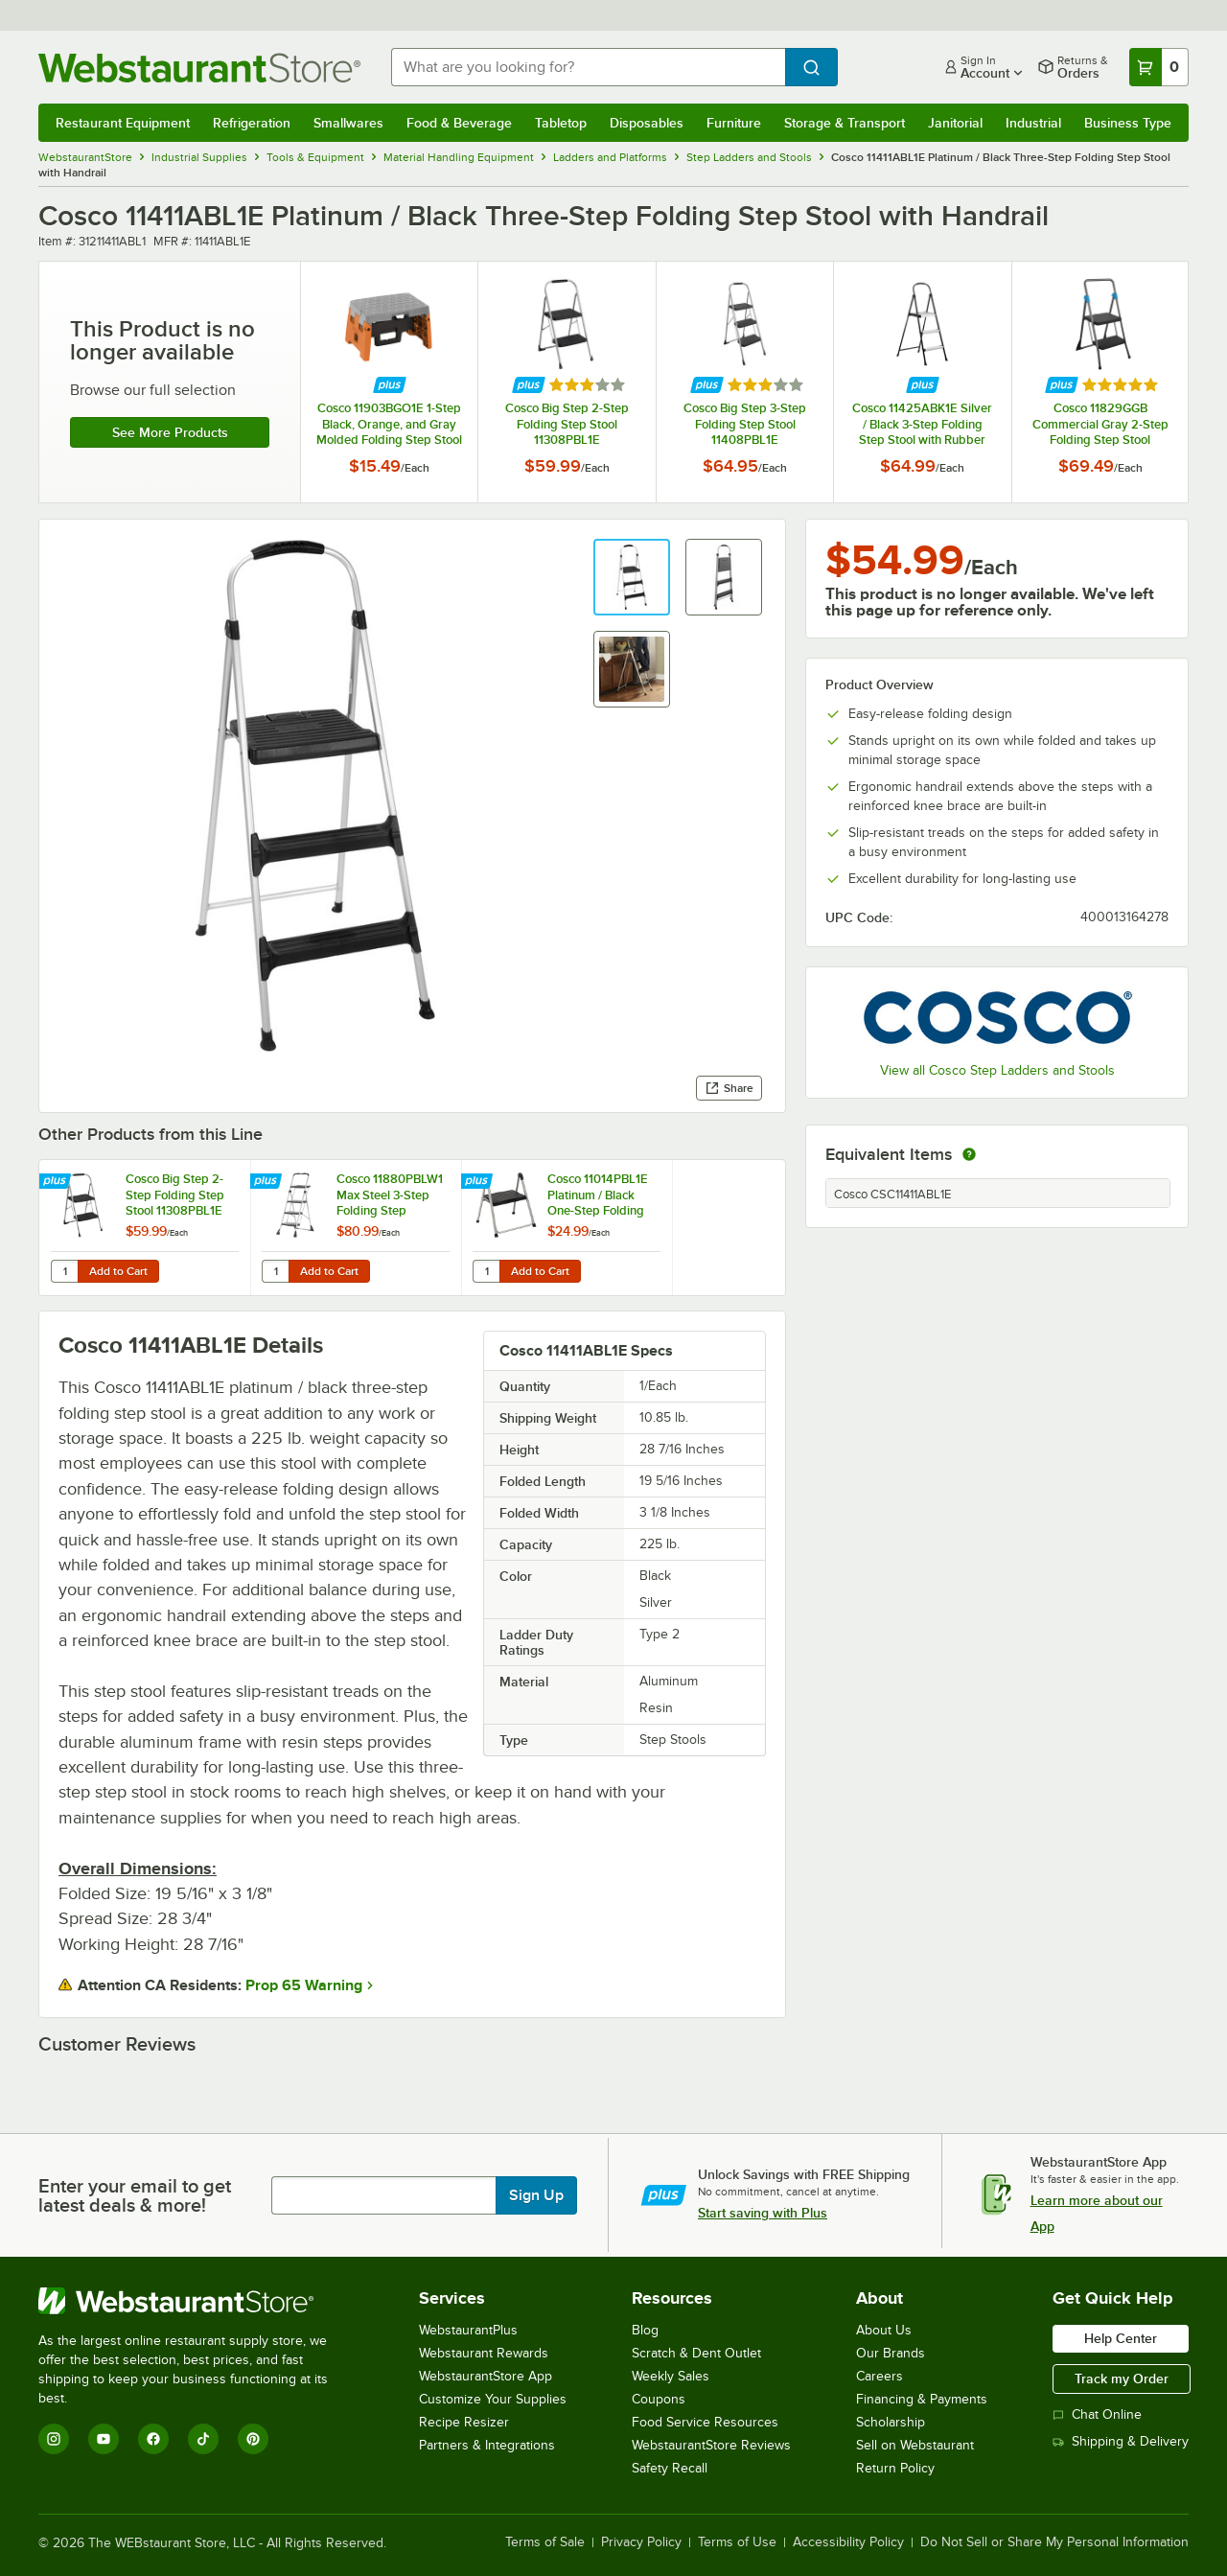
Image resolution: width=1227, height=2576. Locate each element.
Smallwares (348, 122)
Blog (645, 2330)
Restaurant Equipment (123, 122)
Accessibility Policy (848, 2542)
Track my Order (1122, 2378)
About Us (884, 2330)
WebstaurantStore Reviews (711, 2445)
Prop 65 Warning (303, 1985)
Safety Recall (669, 2468)
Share (729, 1088)
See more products (170, 432)
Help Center (1120, 2338)
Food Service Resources (705, 2422)
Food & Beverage (459, 122)
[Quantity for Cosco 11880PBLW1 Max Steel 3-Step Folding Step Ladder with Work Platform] (275, 1271)
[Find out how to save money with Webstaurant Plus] (389, 385)
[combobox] (588, 67)
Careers (879, 2376)
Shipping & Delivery (1121, 2441)
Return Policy (895, 2468)
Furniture (733, 122)
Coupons (658, 2399)
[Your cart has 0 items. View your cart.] (1159, 67)
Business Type (1127, 122)
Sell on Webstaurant (915, 2445)
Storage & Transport (844, 122)
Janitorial (955, 122)
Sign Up (536, 2195)
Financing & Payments (921, 2399)
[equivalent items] (969, 1154)
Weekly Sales (670, 2376)
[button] (631, 577)
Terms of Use (737, 2542)
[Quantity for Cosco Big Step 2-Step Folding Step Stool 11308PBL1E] (64, 1271)
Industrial (1033, 122)
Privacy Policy (641, 2542)
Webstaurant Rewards (483, 2353)
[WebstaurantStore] (196, 2301)
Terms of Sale (545, 2542)
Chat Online (1097, 2414)
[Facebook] (153, 2439)
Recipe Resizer (464, 2422)
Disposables (646, 122)
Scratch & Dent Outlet (696, 2353)
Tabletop (561, 122)
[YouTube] (103, 2439)
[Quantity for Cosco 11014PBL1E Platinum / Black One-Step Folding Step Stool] (486, 1271)
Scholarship (890, 2422)
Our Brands (890, 2353)
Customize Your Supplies (493, 2399)
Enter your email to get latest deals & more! (134, 2195)
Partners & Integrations (487, 2445)
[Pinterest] (253, 2439)
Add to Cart (118, 1271)
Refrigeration (251, 122)
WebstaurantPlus (468, 2330)
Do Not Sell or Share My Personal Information (1054, 2542)
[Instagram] (53, 2439)
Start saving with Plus (762, 2212)
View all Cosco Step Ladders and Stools (997, 1070)
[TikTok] (203, 2439)
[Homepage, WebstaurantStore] (199, 67)
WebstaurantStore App (485, 2376)
